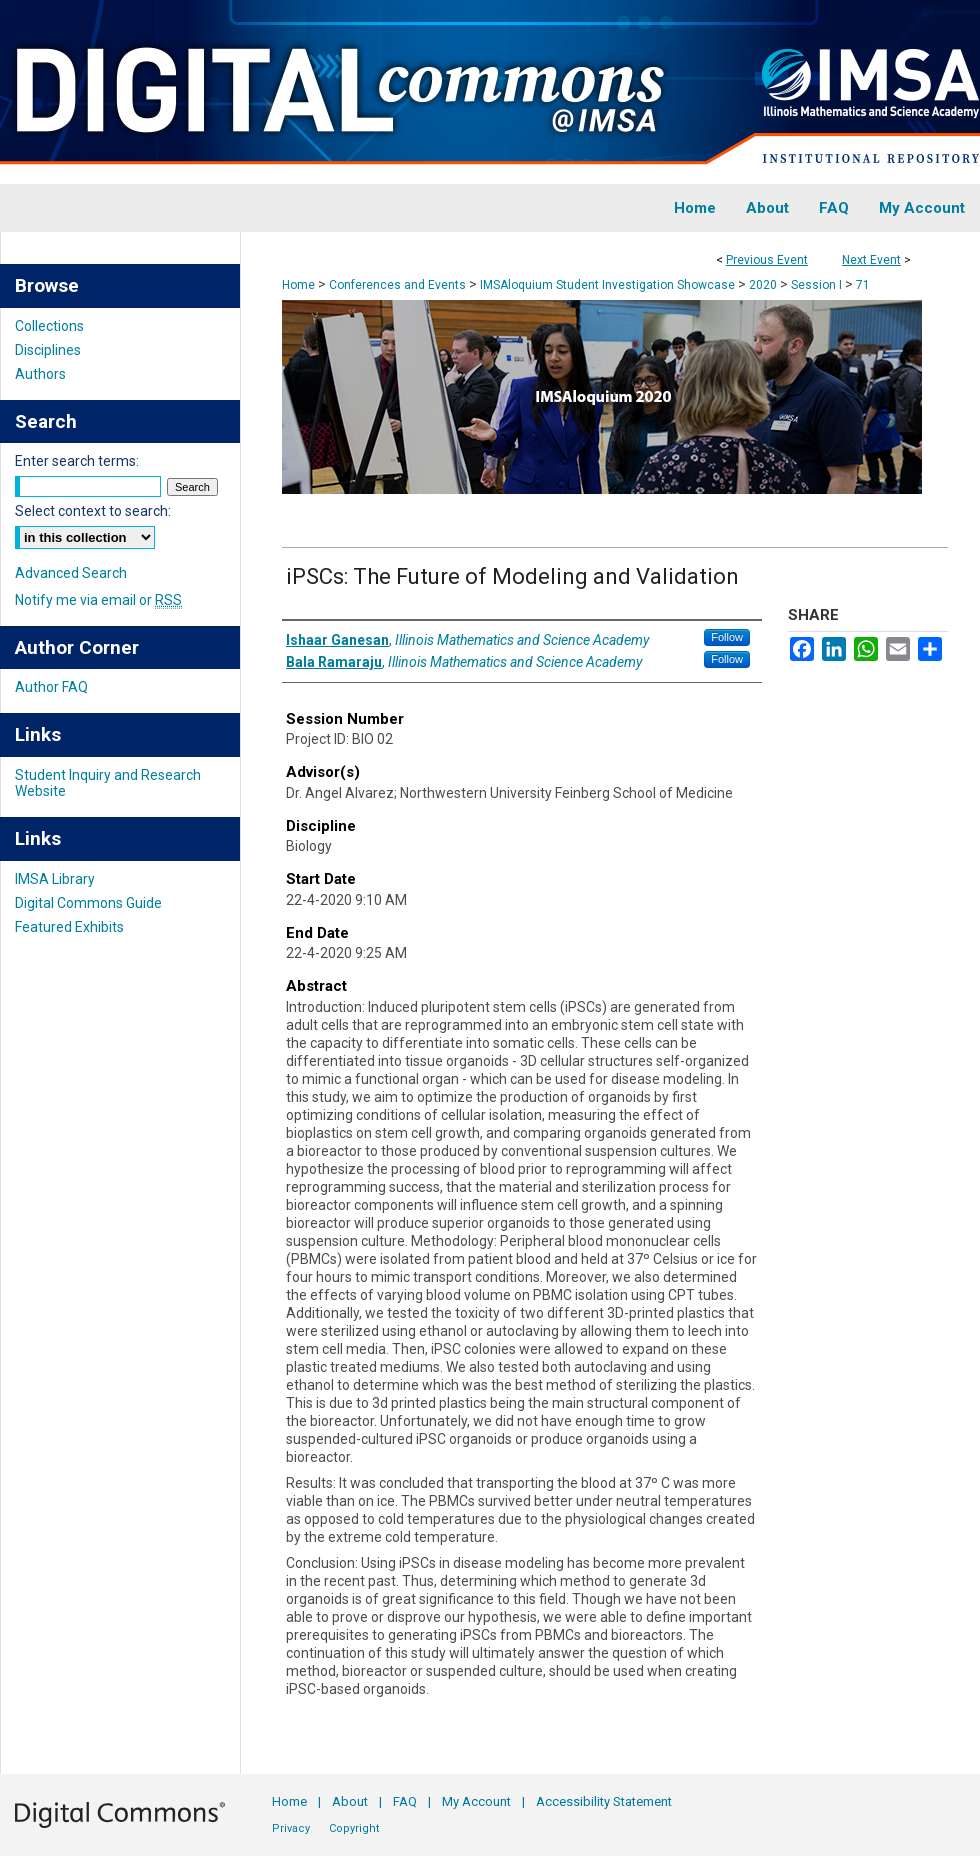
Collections (49, 326)
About (350, 1801)
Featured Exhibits (69, 927)
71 (863, 285)
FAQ (405, 1801)
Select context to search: (93, 511)
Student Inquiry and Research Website (108, 783)
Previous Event (767, 260)
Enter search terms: (77, 461)
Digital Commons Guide (88, 903)
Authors (40, 374)
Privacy (291, 1828)
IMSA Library (55, 879)
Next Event (871, 260)
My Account (476, 1801)
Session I (818, 285)
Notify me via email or (98, 600)
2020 (764, 285)
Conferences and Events (399, 285)
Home (298, 285)
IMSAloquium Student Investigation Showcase (609, 285)
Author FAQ (51, 687)
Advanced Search (71, 573)
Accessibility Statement (604, 1801)
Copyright (354, 1828)
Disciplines (48, 350)
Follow (727, 637)
